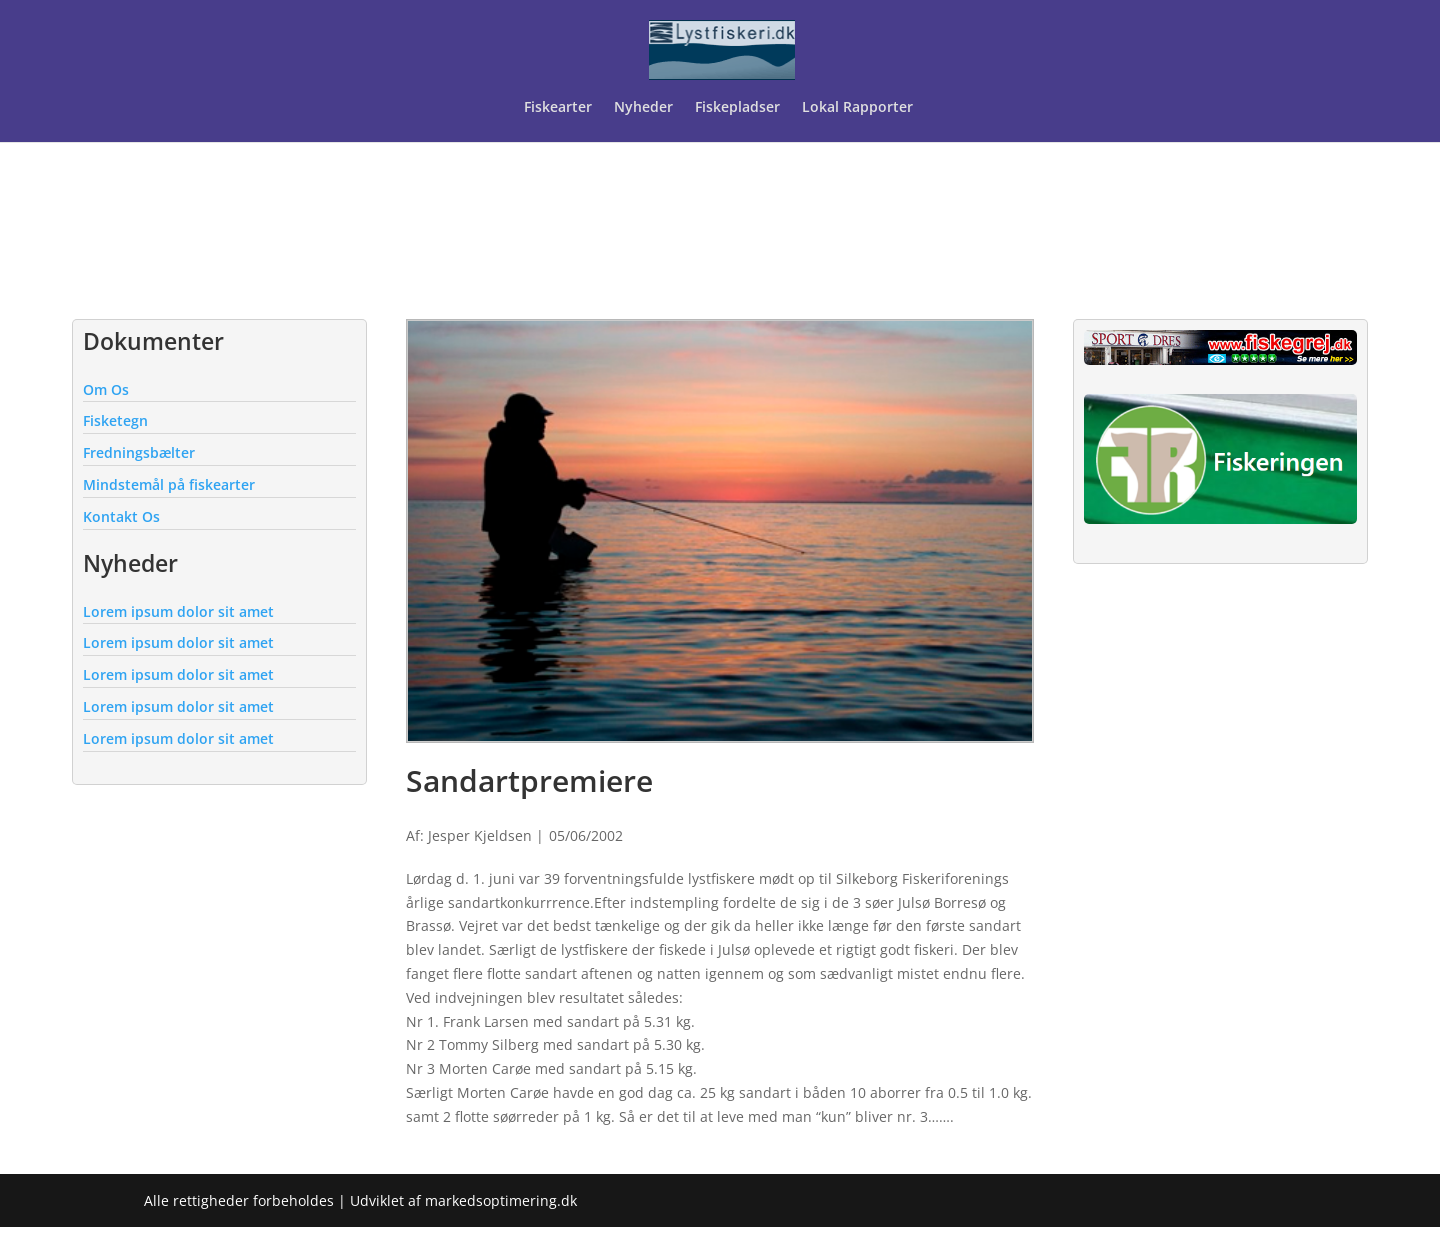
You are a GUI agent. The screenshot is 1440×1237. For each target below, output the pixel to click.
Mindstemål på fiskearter (169, 484)
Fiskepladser (737, 108)
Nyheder (643, 108)
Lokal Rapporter (859, 108)
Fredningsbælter (139, 452)
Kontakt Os (121, 516)
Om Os (106, 389)
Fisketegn (115, 420)
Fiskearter (558, 108)
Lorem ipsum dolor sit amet (178, 611)
